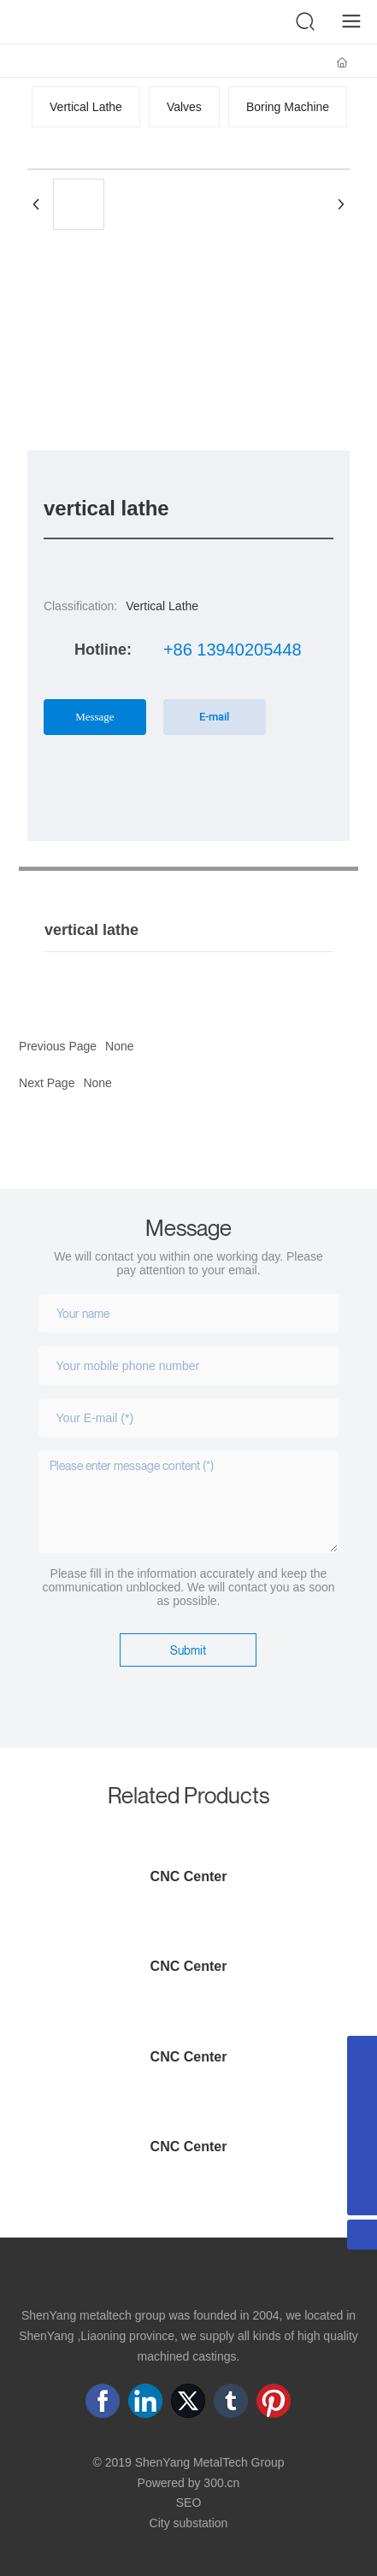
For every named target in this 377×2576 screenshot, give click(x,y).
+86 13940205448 (232, 649)
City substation (189, 2523)
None (97, 1083)
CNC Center (188, 1876)
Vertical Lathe (86, 107)
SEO (189, 2502)
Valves (184, 107)
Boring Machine (287, 107)
